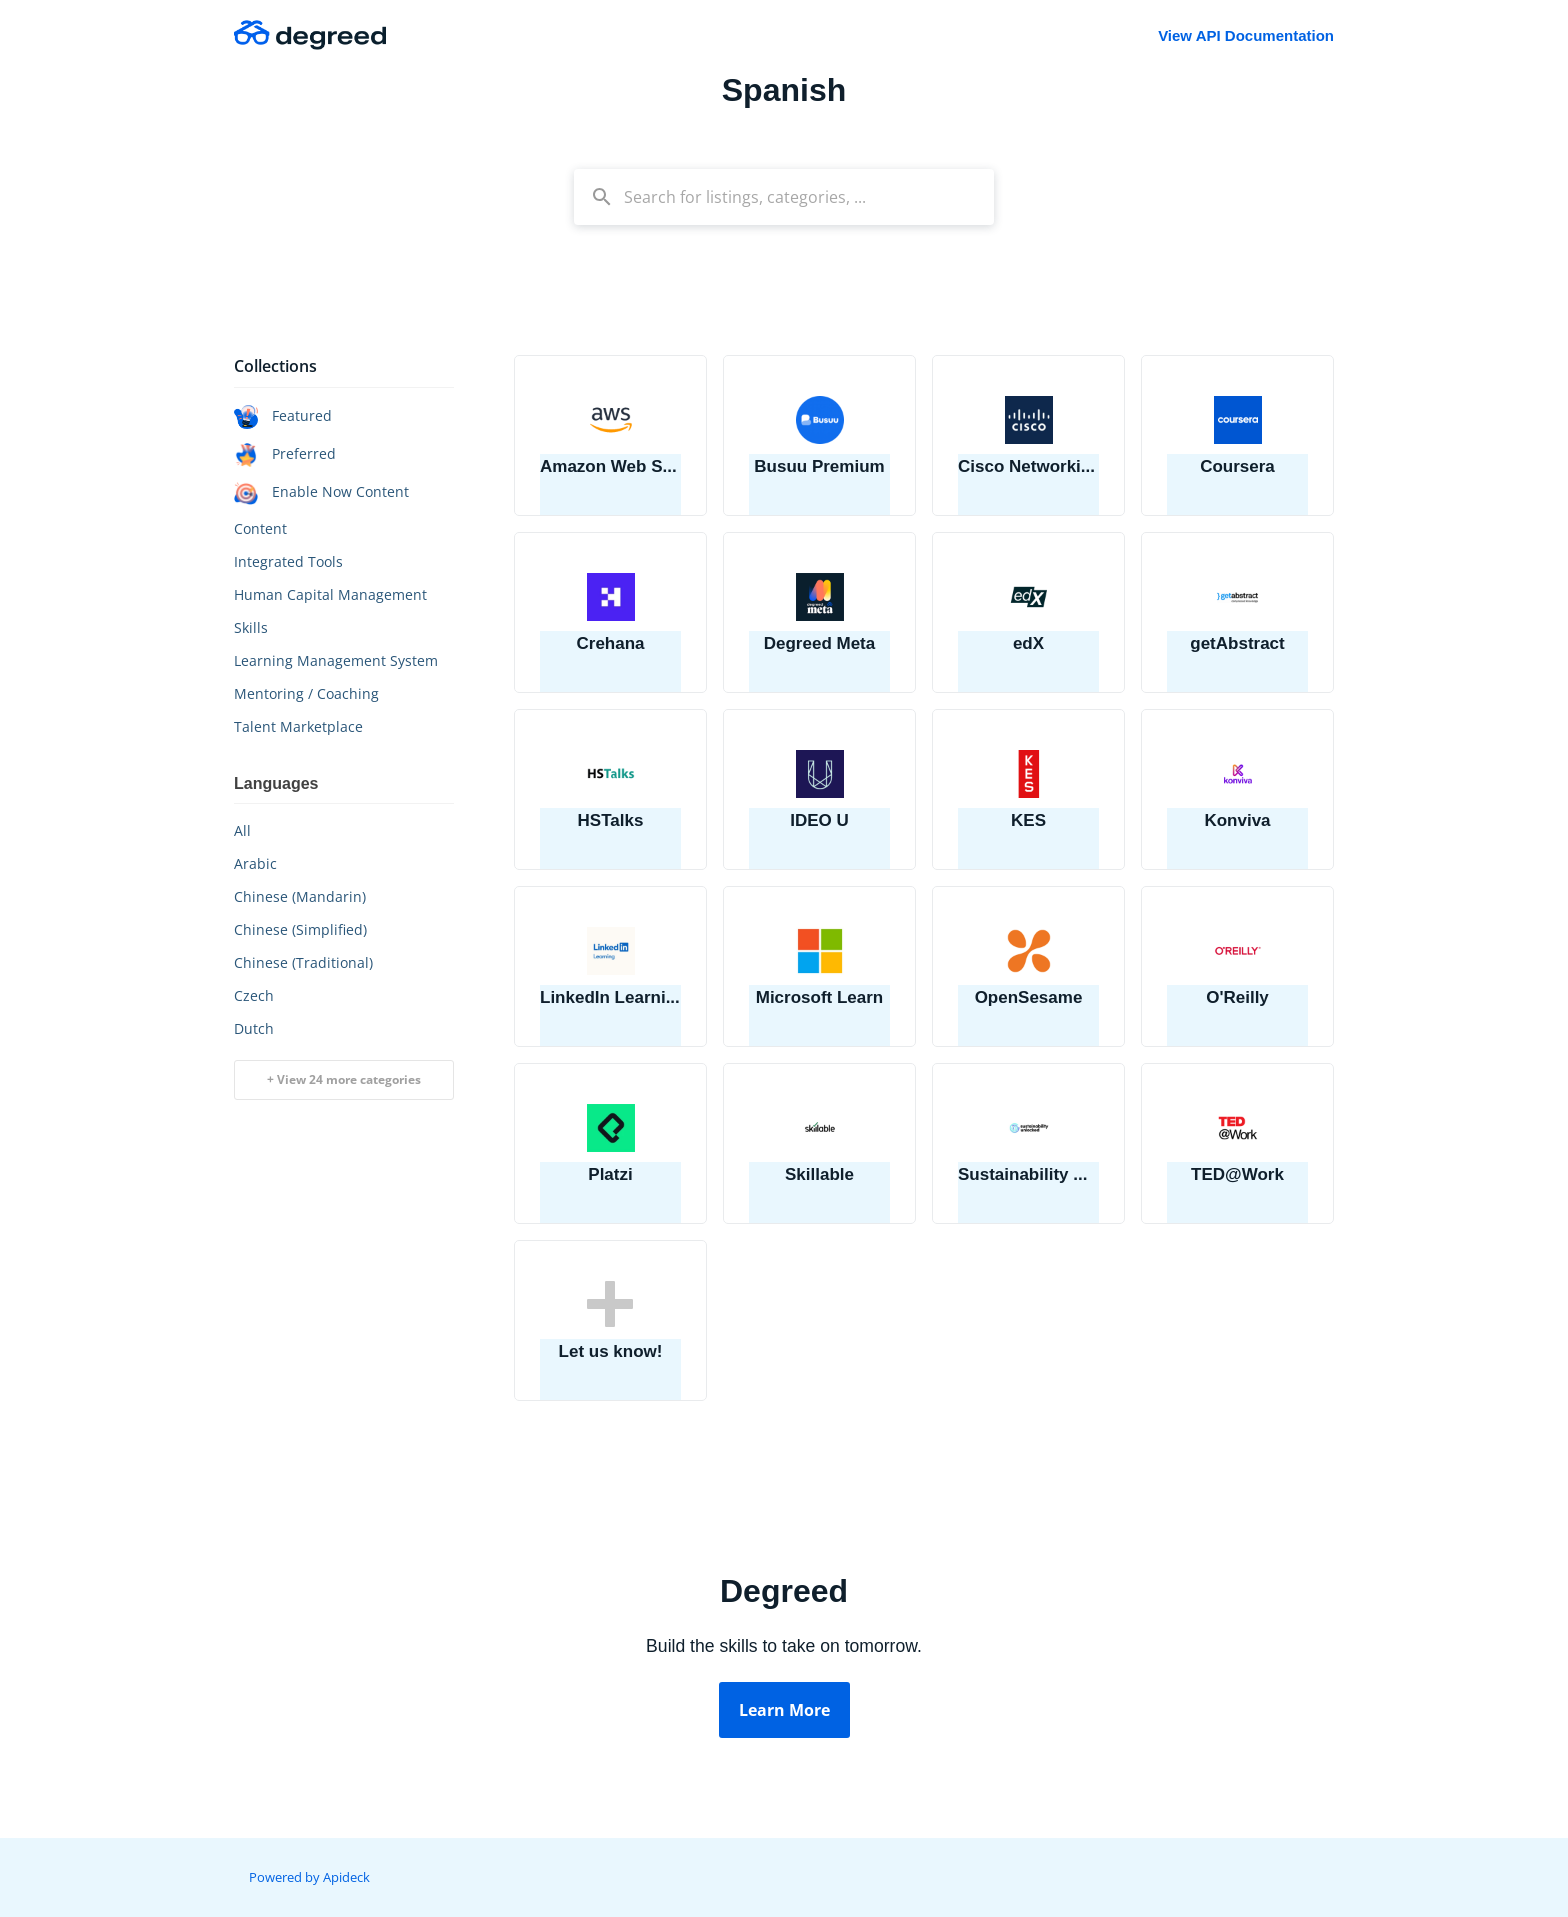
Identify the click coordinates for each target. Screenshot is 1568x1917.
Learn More (784, 1710)
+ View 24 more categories (344, 1079)
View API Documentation (1246, 35)
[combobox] (784, 197)
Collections (275, 366)
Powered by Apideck (309, 1877)
